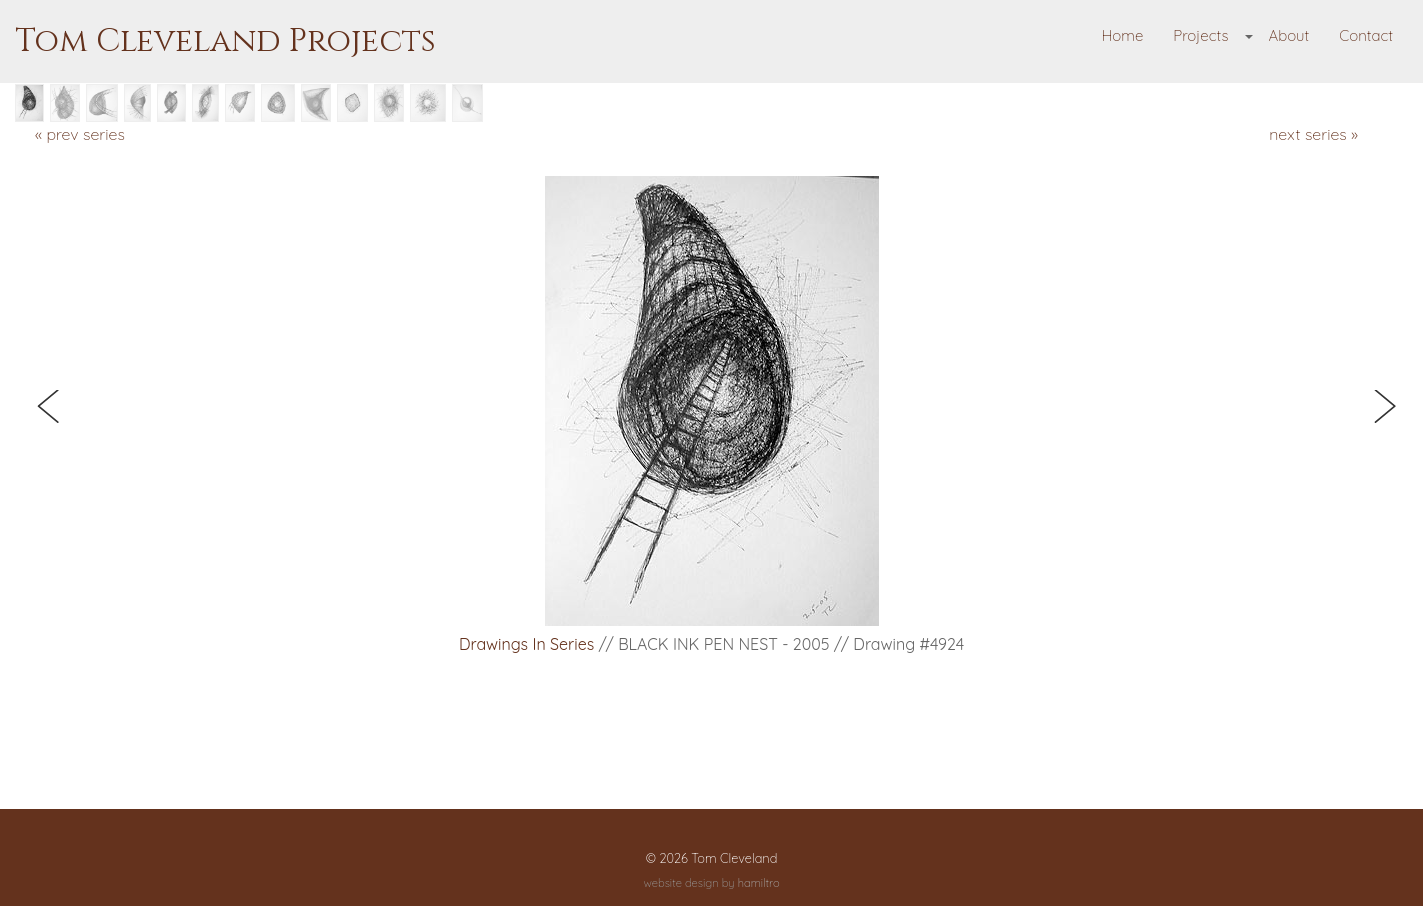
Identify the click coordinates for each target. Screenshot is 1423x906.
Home (1123, 35)
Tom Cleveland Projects (225, 41)
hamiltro (759, 883)
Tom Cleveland (734, 858)
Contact (1366, 35)
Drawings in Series (526, 644)
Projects (1200, 35)
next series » (1313, 134)
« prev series (80, 134)
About (1288, 35)
